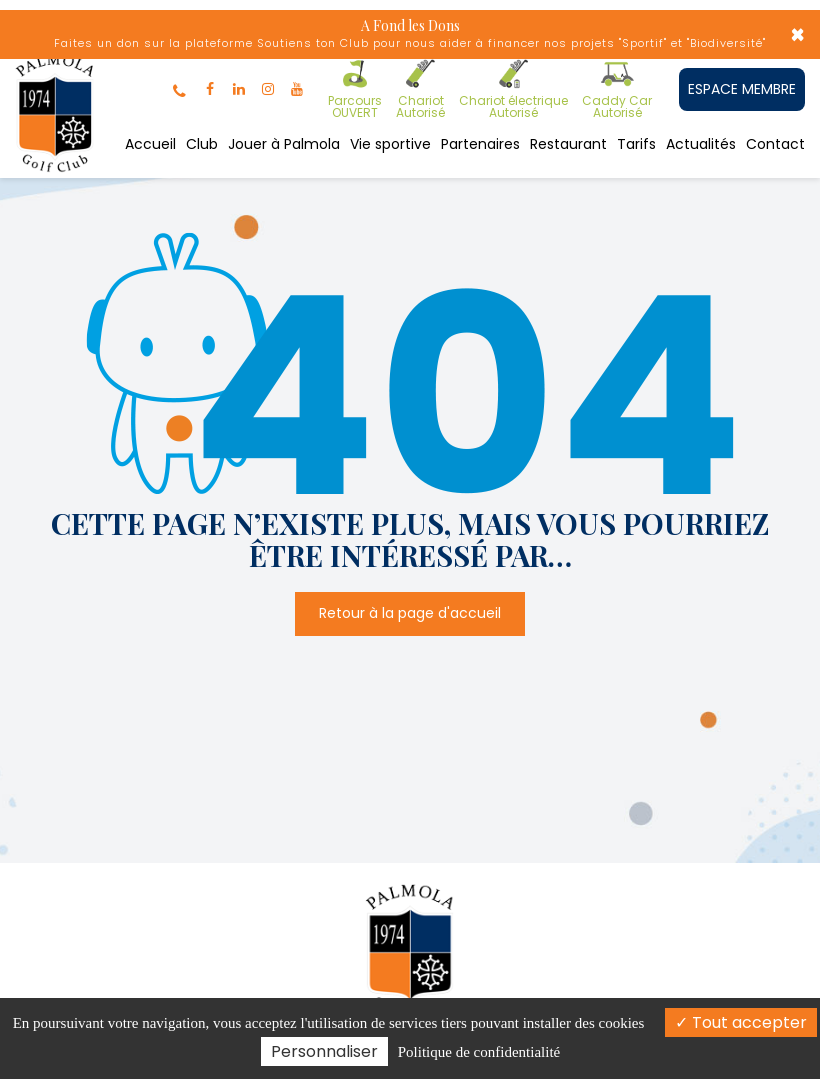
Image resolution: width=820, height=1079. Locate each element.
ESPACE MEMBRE (742, 89)
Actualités (701, 144)
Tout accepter (741, 1022)
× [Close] (797, 35)
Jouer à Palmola (284, 144)
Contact (775, 144)
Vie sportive (390, 144)
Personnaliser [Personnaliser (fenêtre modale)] (324, 1051)
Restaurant (568, 144)
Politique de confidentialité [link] (479, 1052)
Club (202, 144)
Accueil (150, 144)
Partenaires (480, 144)
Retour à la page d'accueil (410, 613)
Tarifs (636, 144)
